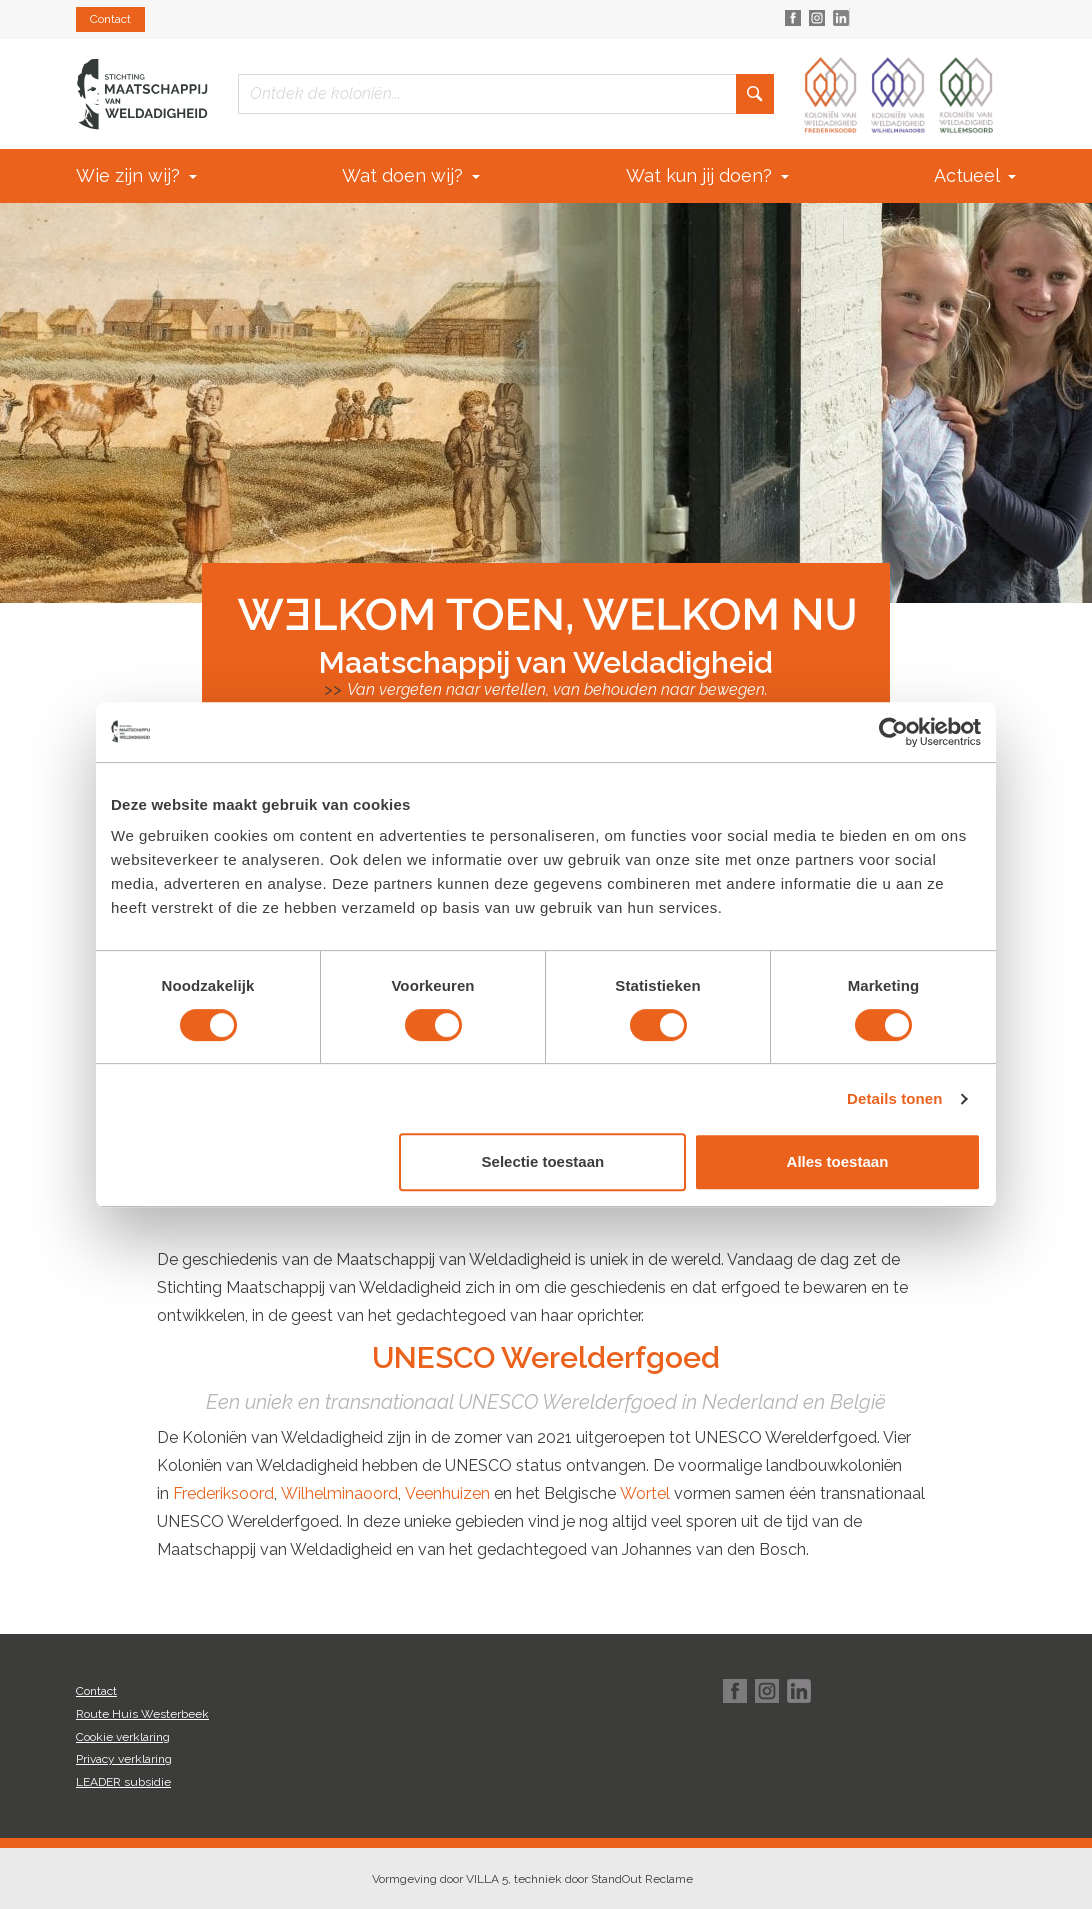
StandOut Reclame (642, 1879)
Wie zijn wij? (136, 175)
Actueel (975, 175)
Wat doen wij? (411, 175)
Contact (110, 19)
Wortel (645, 1493)
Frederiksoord (223, 1493)
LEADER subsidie (123, 1782)
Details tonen (894, 1098)
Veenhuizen (447, 1493)
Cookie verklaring (123, 1737)
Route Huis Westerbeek (142, 1714)
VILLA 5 (487, 1879)
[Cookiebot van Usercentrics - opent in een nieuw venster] (893, 732)
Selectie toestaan (543, 1161)
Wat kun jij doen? (707, 175)
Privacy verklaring (124, 1759)
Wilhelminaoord (339, 1493)
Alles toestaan (838, 1161)
